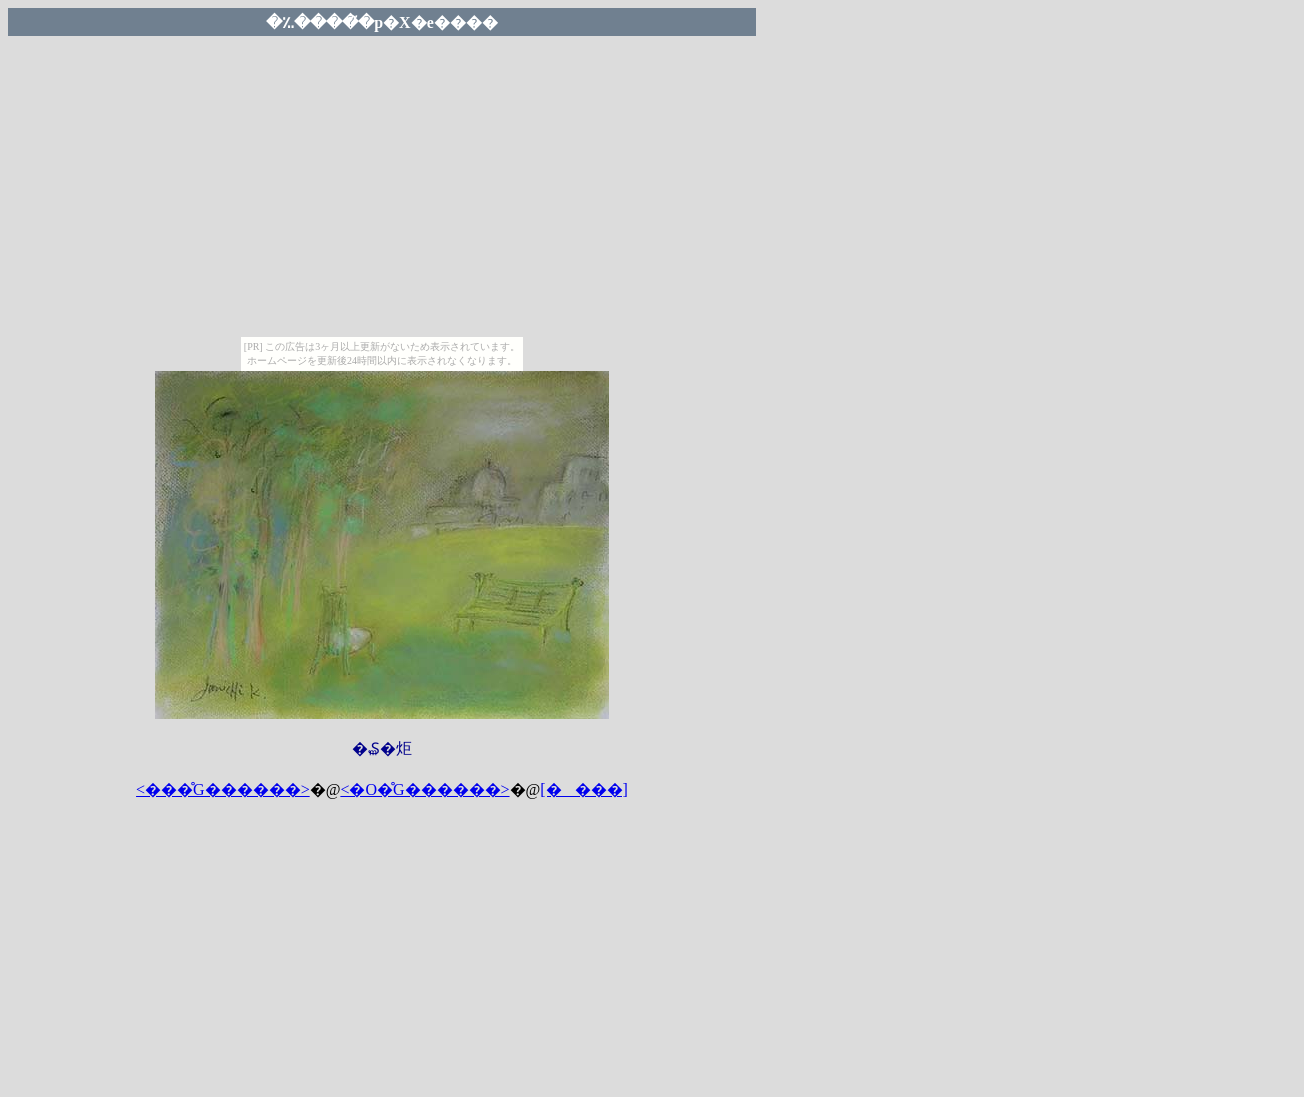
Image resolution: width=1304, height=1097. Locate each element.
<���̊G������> (223, 789)
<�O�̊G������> (424, 789)
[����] (584, 789)
